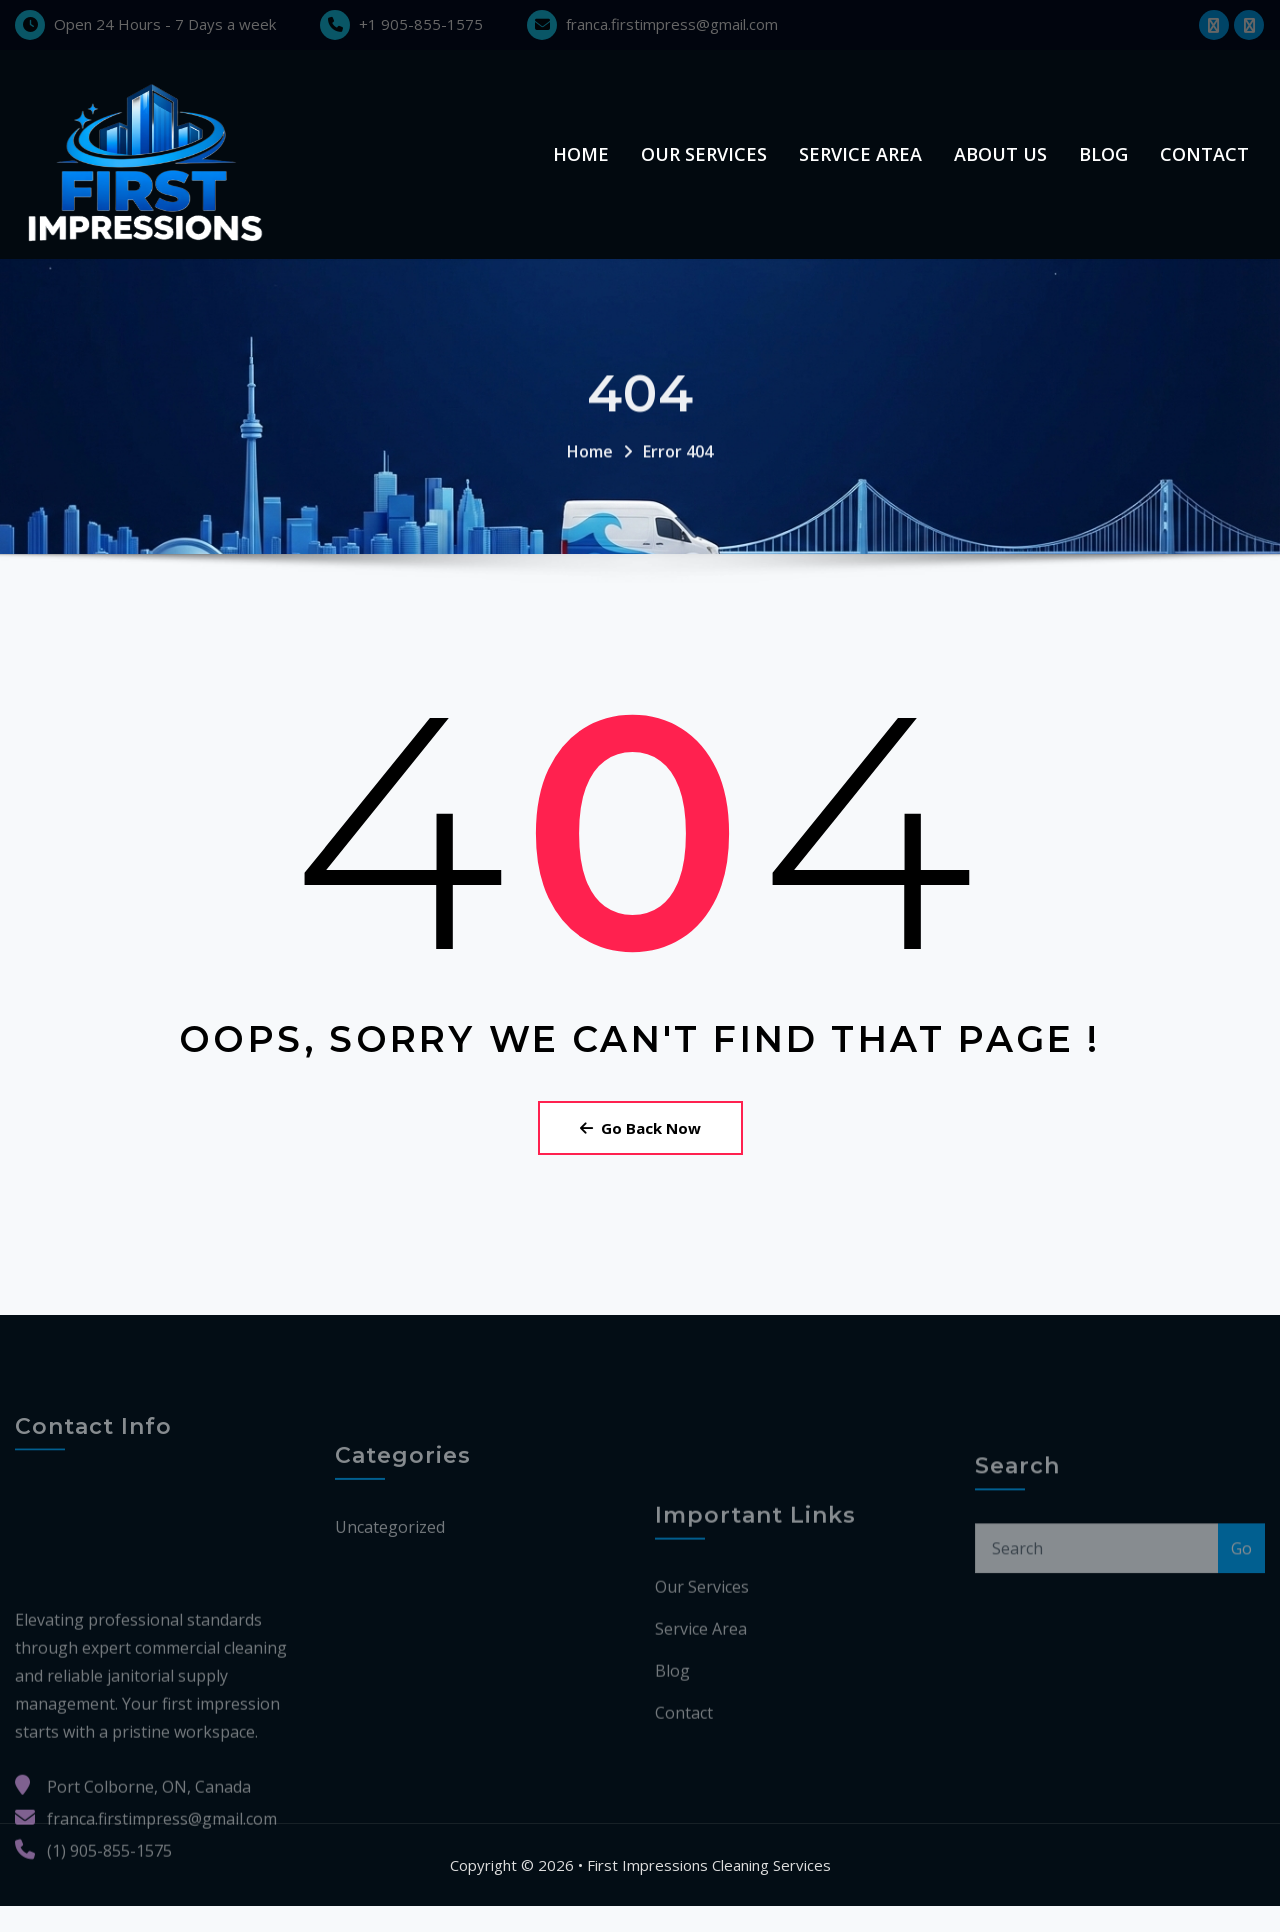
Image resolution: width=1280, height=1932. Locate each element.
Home (581, 167)
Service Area (860, 167)
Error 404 (678, 504)
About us (1000, 167)
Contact (1204, 167)
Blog (1103, 167)
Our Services (704, 167)
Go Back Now (640, 1154)
